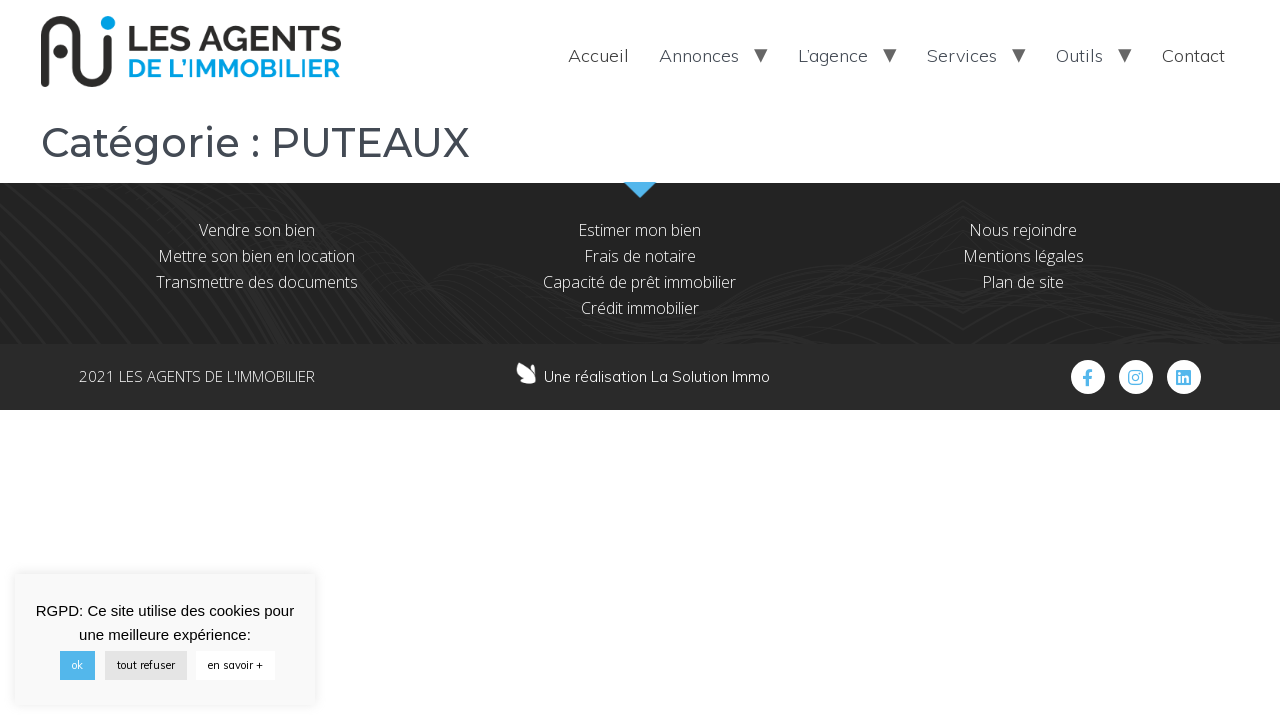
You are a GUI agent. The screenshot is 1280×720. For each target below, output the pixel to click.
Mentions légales (1023, 256)
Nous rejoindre (1023, 230)
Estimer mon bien (639, 230)
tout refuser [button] (146, 665)
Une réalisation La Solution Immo (657, 376)
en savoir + (235, 665)
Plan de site (1023, 282)
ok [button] (77, 665)
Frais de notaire (640, 256)
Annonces (699, 55)
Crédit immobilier (640, 308)
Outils (1079, 55)
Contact (1193, 55)
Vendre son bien (257, 230)
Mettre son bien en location (256, 256)
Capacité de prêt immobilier (639, 282)
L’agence (833, 55)
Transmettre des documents (257, 282)
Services (962, 55)
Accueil (598, 55)
